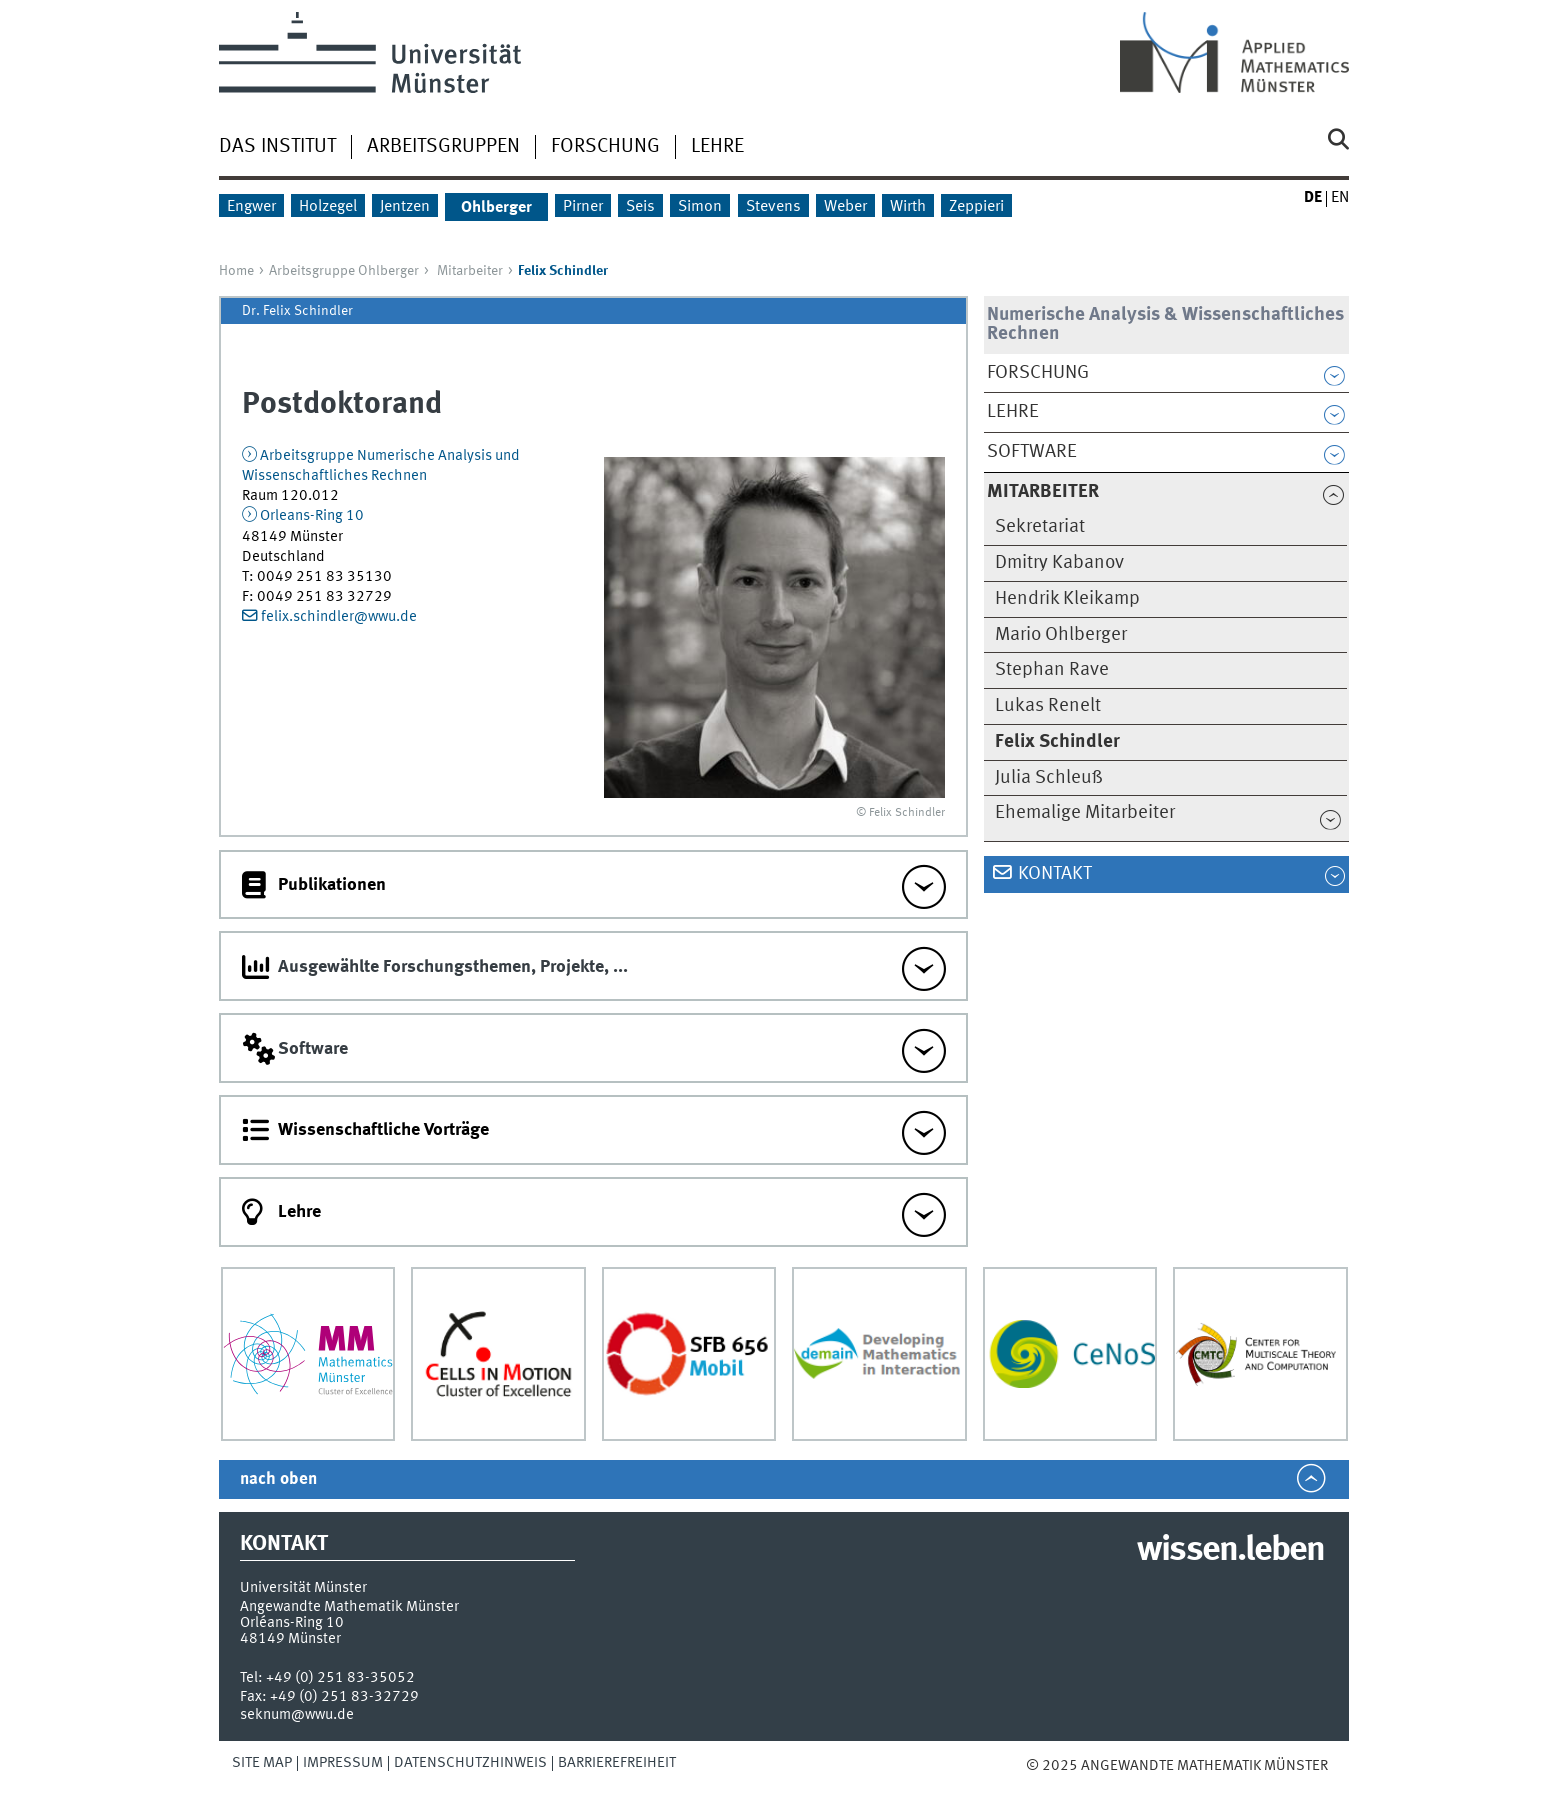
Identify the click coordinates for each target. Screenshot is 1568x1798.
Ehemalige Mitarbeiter (1085, 813)
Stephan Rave (1052, 670)
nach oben (278, 1479)
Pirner (583, 207)
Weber (845, 207)
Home (236, 271)
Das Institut (277, 147)
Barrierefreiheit (617, 1763)
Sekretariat (1040, 527)
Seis (640, 207)
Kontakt (1055, 874)
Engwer (251, 207)
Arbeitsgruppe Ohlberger (344, 271)
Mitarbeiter (470, 271)
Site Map (262, 1763)
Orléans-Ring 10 (292, 1623)
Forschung (605, 147)
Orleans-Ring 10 (312, 516)
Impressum (343, 1763)
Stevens (773, 207)
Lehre (717, 147)
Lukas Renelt (1048, 706)
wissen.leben (1230, 1551)
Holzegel (328, 207)
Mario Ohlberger (1061, 635)
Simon (700, 207)
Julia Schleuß (1049, 778)
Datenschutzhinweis (470, 1763)
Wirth (908, 207)
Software (1032, 452)
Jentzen (405, 207)
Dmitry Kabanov (1059, 563)
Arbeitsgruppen (443, 147)
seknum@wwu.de (297, 1715)
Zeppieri (976, 207)
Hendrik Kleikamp (1067, 599)
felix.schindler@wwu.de (339, 617)
